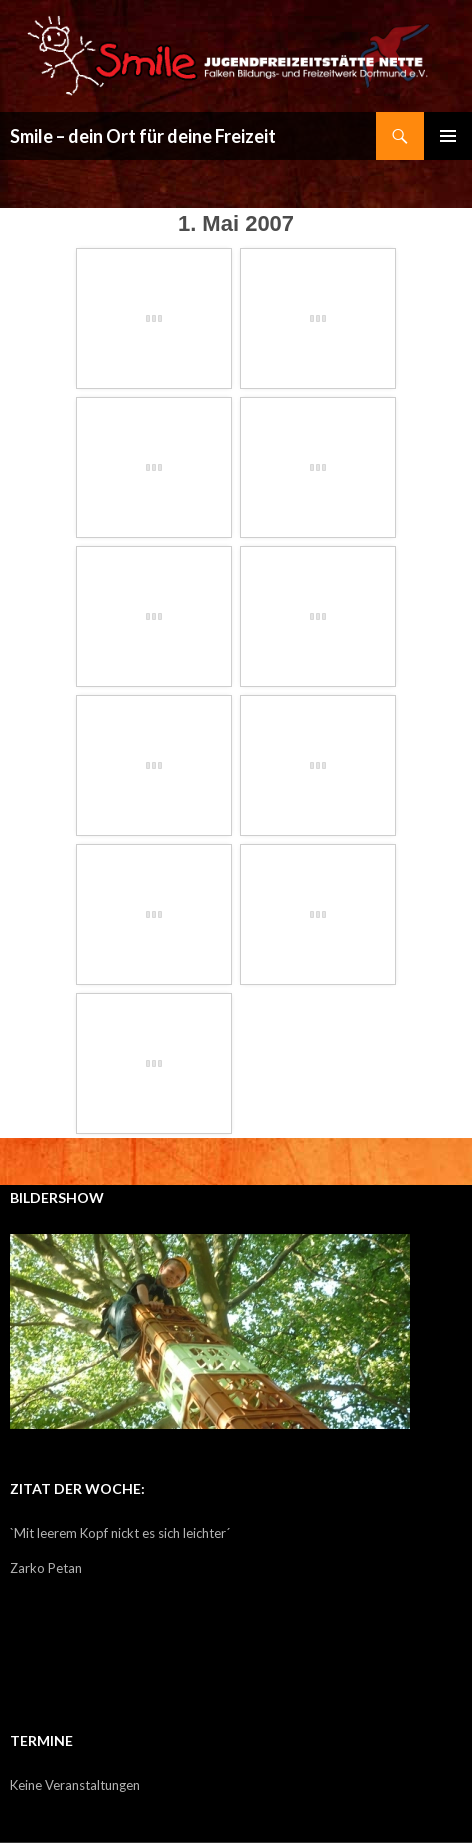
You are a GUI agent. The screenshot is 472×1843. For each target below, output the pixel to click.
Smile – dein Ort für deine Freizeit (143, 136)
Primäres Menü (448, 136)
